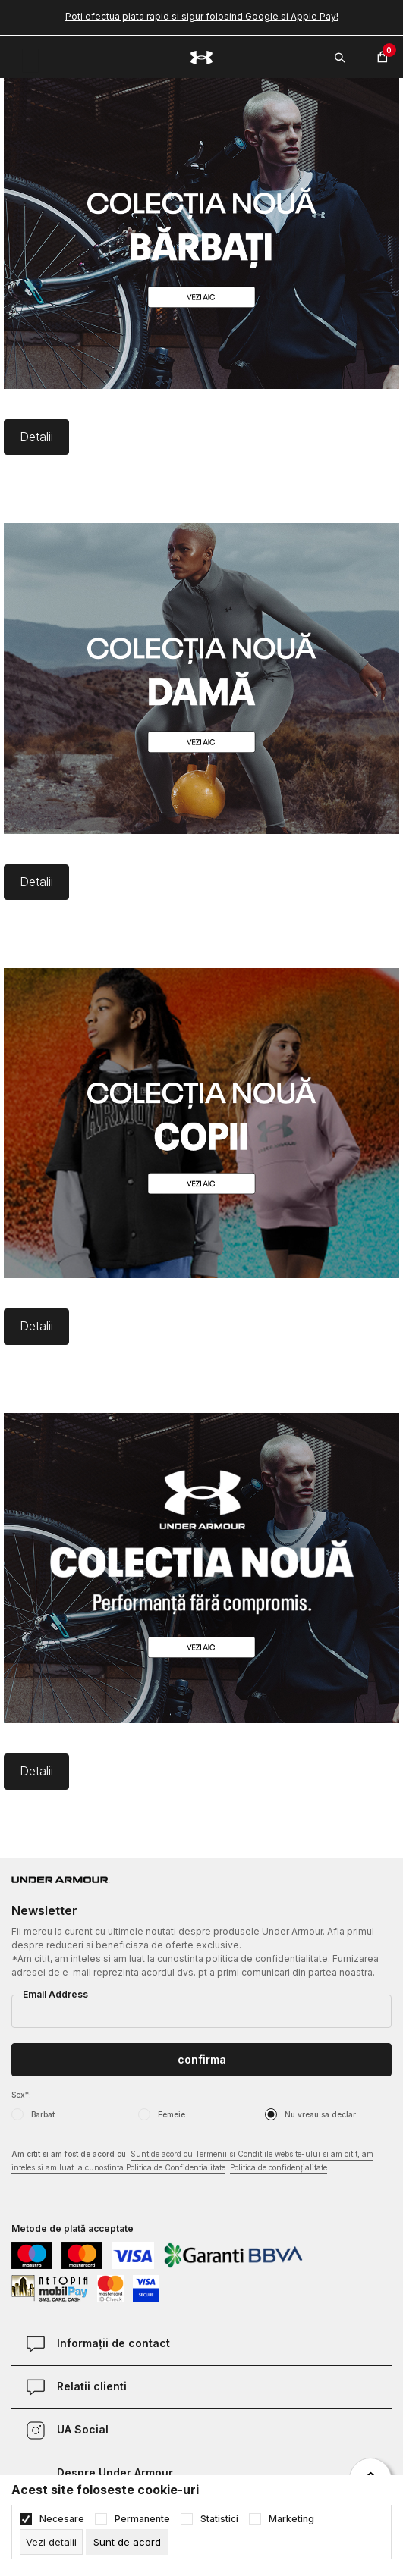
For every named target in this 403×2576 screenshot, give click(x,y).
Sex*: (21, 2094)
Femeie (171, 2114)
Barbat (43, 2114)
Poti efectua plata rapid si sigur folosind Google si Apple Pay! (201, 16)
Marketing (291, 2519)
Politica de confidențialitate (278, 2167)
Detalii (36, 436)
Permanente (142, 2519)
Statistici (219, 2519)
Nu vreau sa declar (320, 2114)
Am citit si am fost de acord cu (192, 2161)
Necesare (61, 2519)
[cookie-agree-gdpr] (127, 2542)
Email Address (55, 1994)
